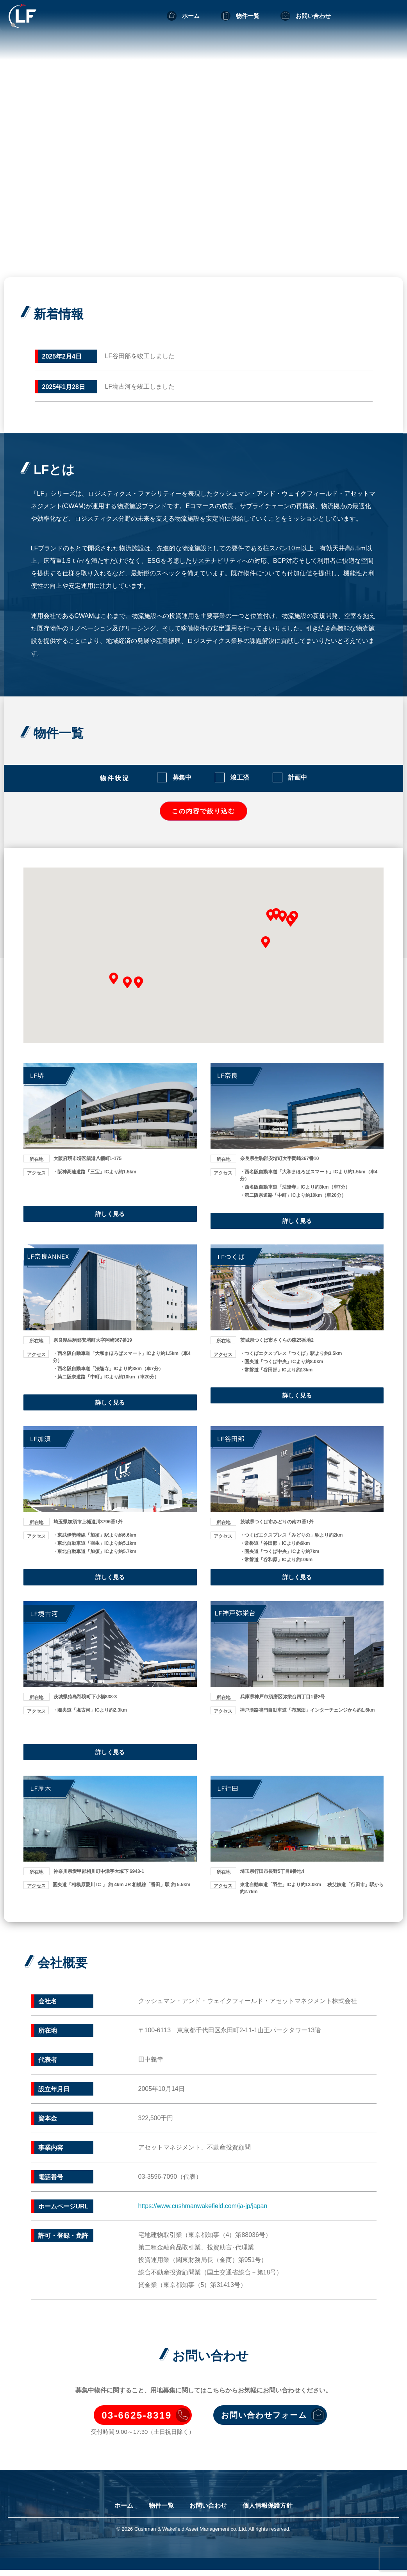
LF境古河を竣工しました (140, 386)
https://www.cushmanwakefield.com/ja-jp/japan (203, 2211)
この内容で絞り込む (203, 811)
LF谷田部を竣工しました (140, 356)
